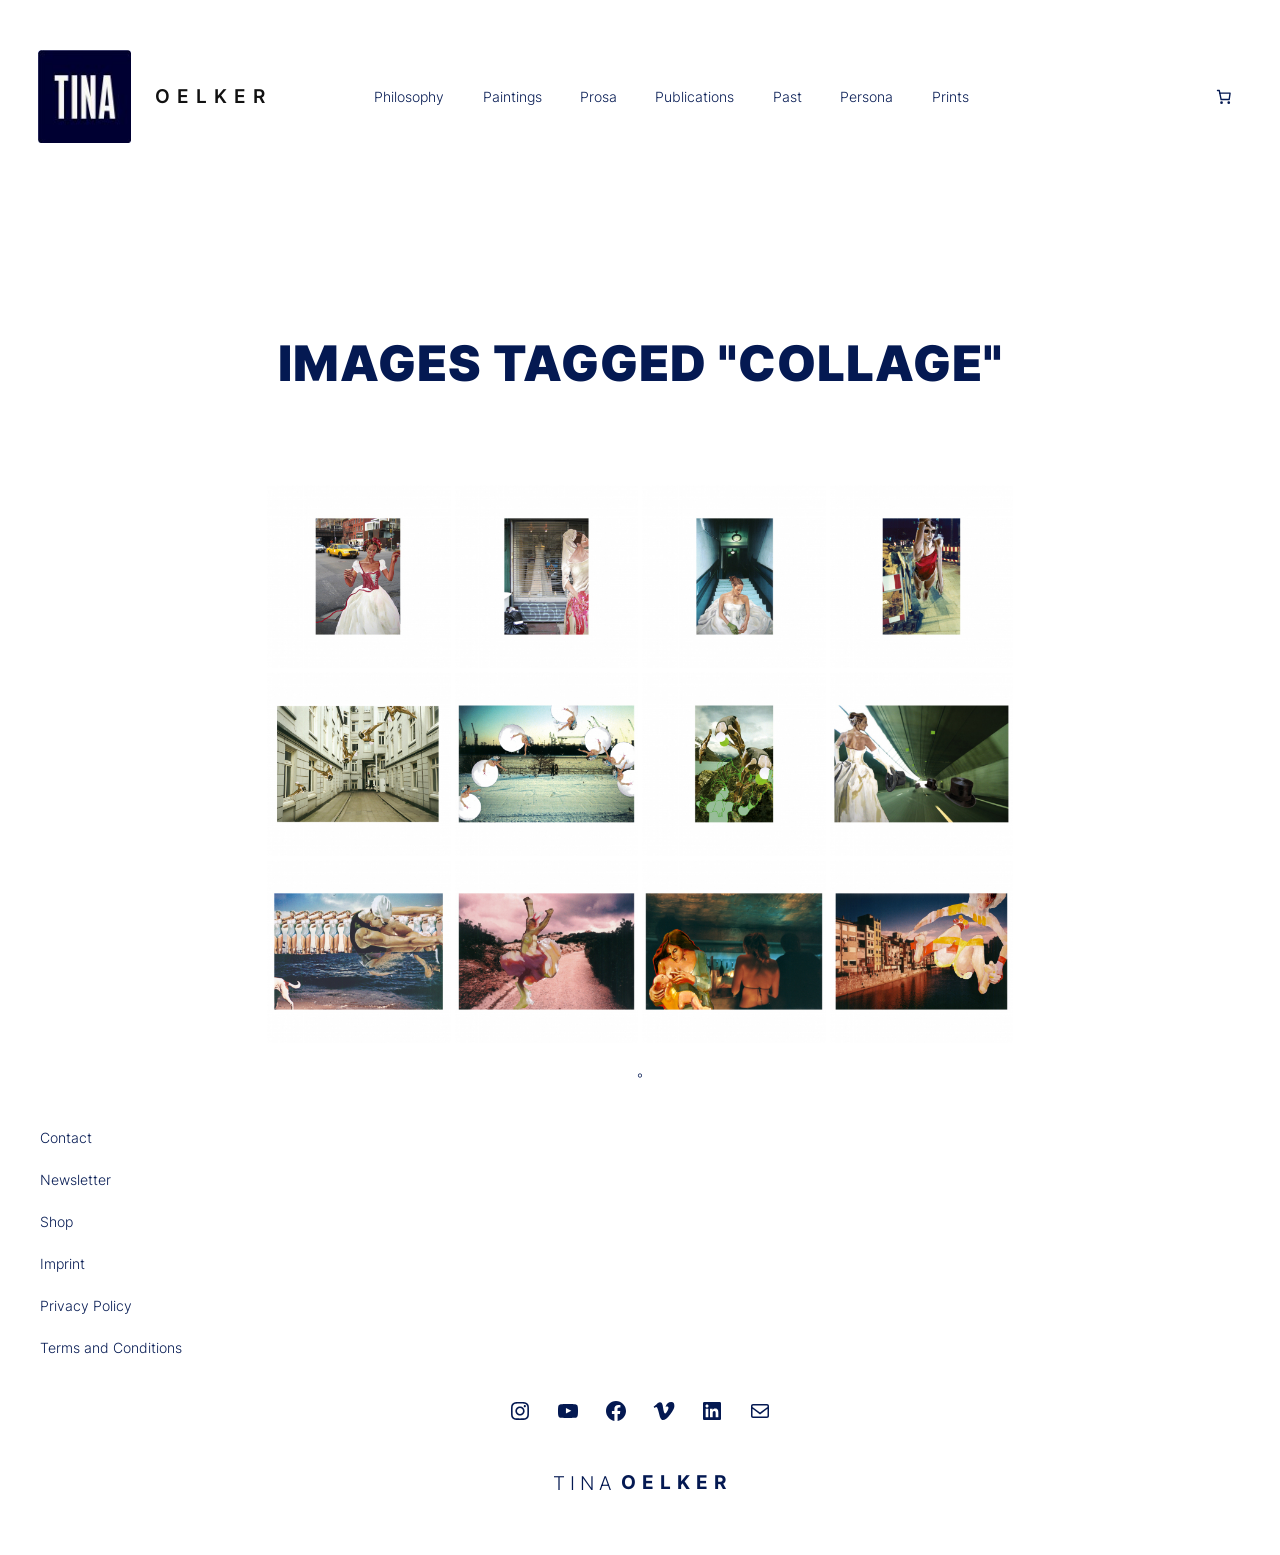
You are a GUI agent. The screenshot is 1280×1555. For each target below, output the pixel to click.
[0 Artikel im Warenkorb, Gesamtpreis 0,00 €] (1224, 97)
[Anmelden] (1090, 97)
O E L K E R (210, 96)
